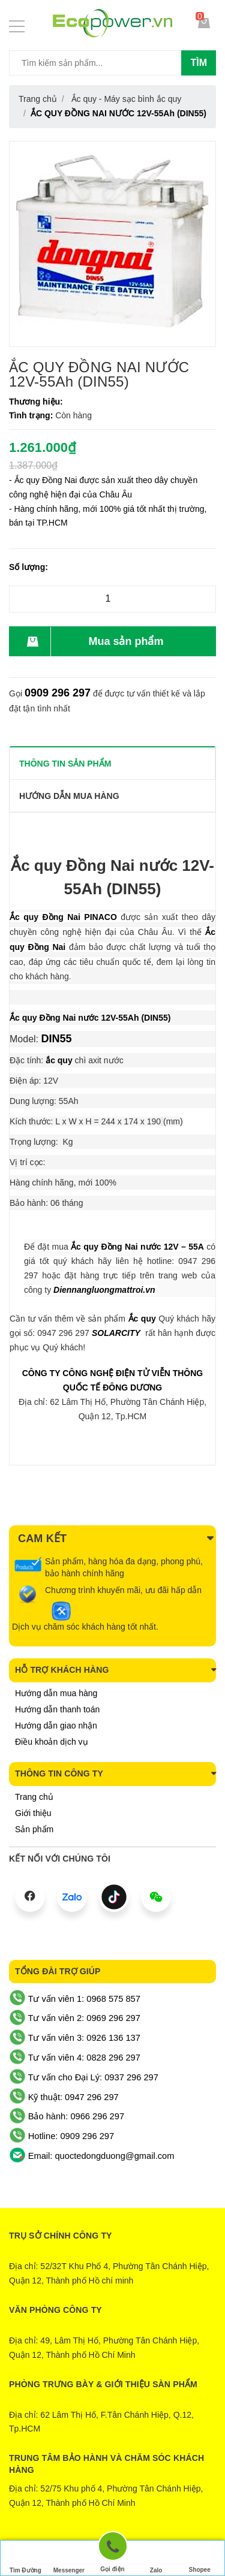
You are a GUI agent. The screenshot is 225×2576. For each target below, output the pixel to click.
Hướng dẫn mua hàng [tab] (69, 796)
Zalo (156, 2559)
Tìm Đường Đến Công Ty (25, 2560)
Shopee (199, 2558)
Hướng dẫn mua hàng (56, 1693)
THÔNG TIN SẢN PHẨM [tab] (65, 763)
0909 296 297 (58, 693)
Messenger (69, 2559)
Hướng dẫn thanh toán (57, 1709)
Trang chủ (34, 1797)
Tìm (198, 63)
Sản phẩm (34, 1829)
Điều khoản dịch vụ (51, 1742)
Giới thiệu (33, 1813)
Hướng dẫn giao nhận (56, 1725)
